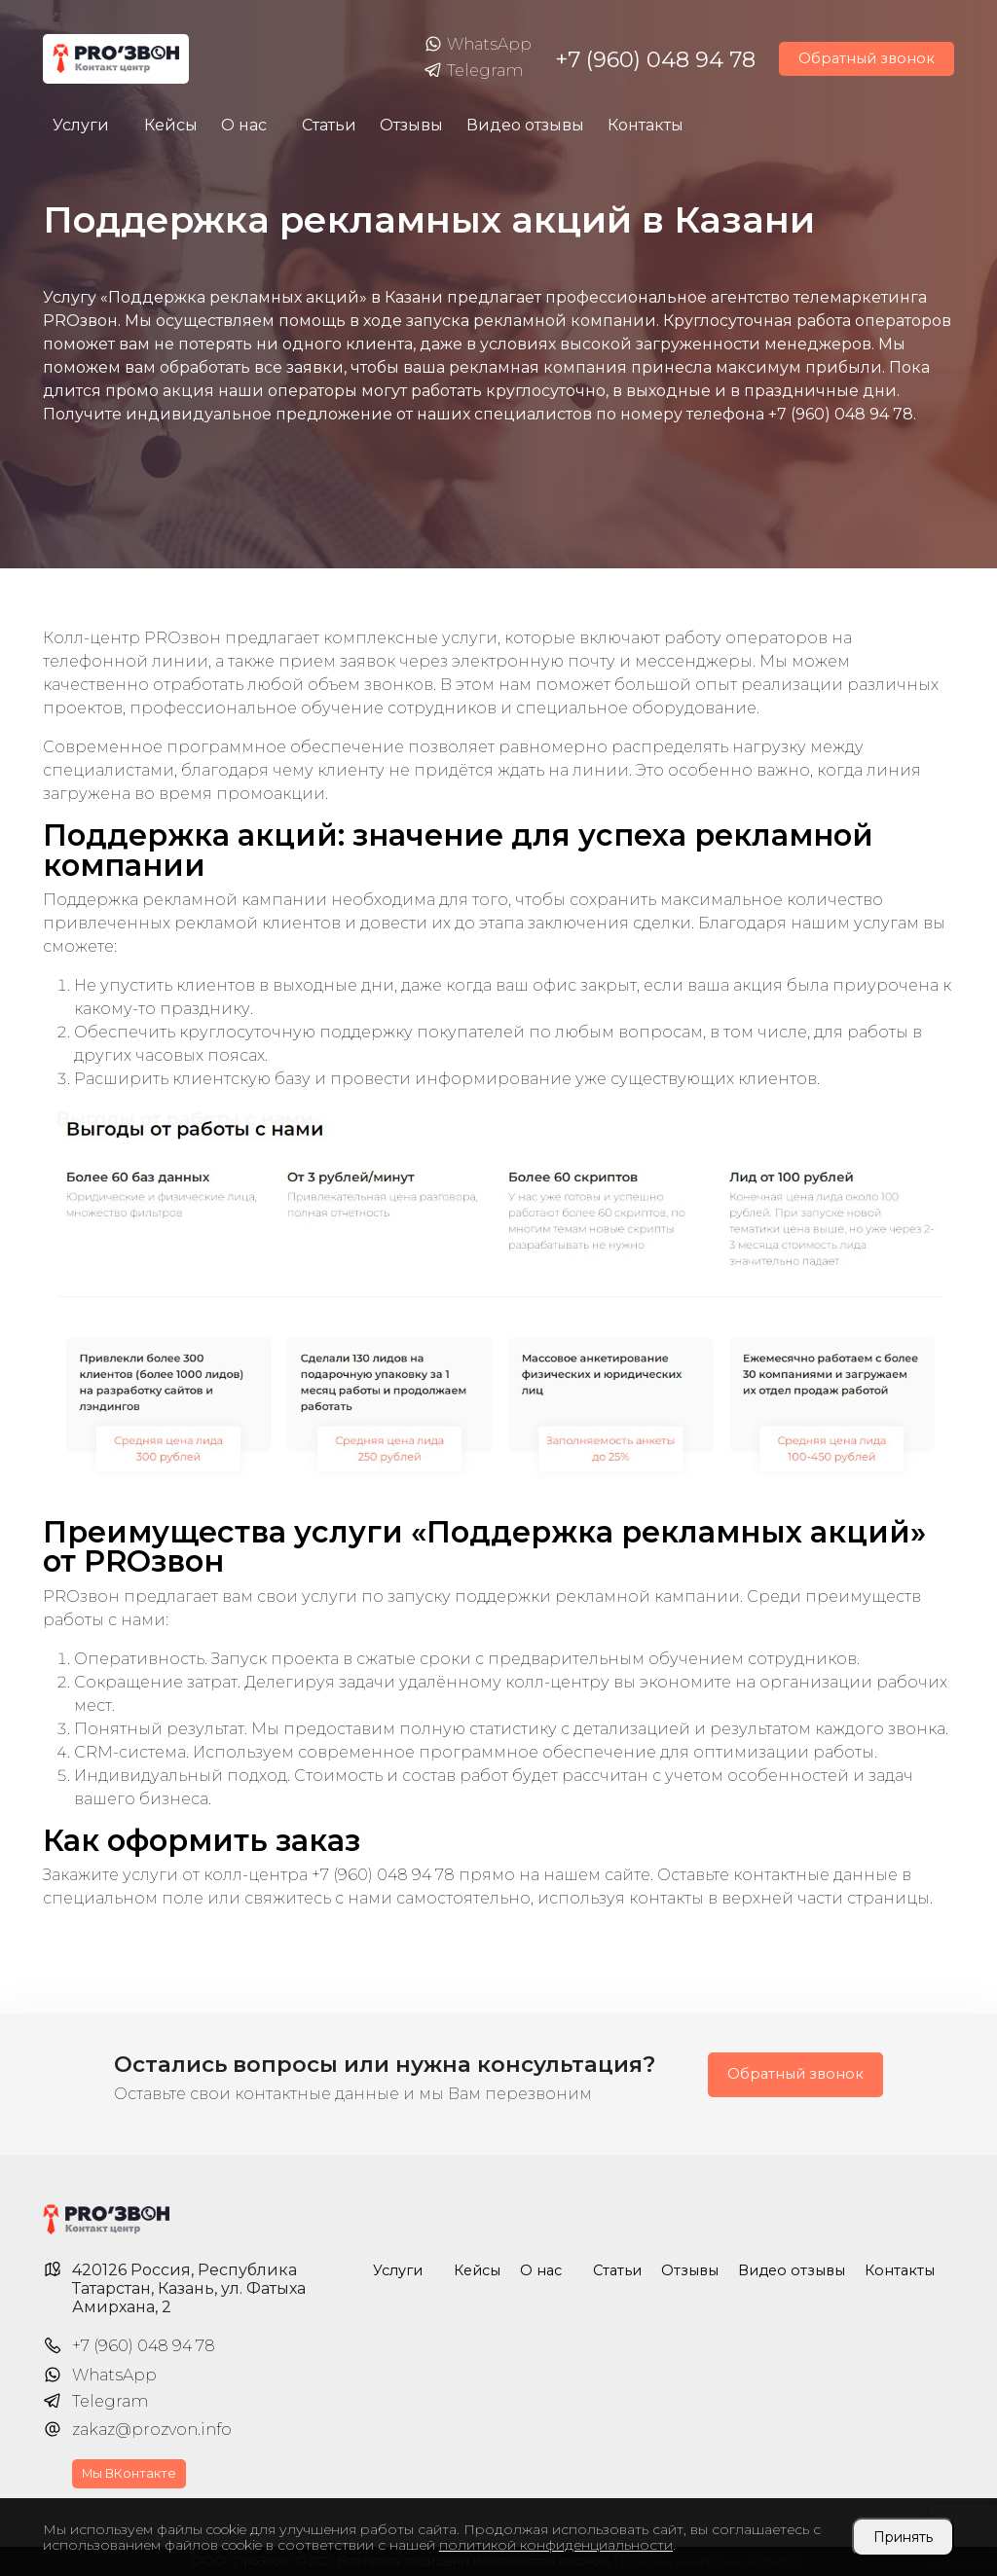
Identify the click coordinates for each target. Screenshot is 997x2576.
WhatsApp (478, 45)
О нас (244, 125)
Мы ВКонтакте (129, 2473)
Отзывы (411, 125)
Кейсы (171, 125)
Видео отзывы (525, 125)
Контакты (645, 125)
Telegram (473, 71)
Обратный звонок (866, 58)
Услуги (81, 125)
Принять (903, 2537)
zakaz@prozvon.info (152, 2429)
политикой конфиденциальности (556, 2545)
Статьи (329, 125)
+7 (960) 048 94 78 (655, 59)
